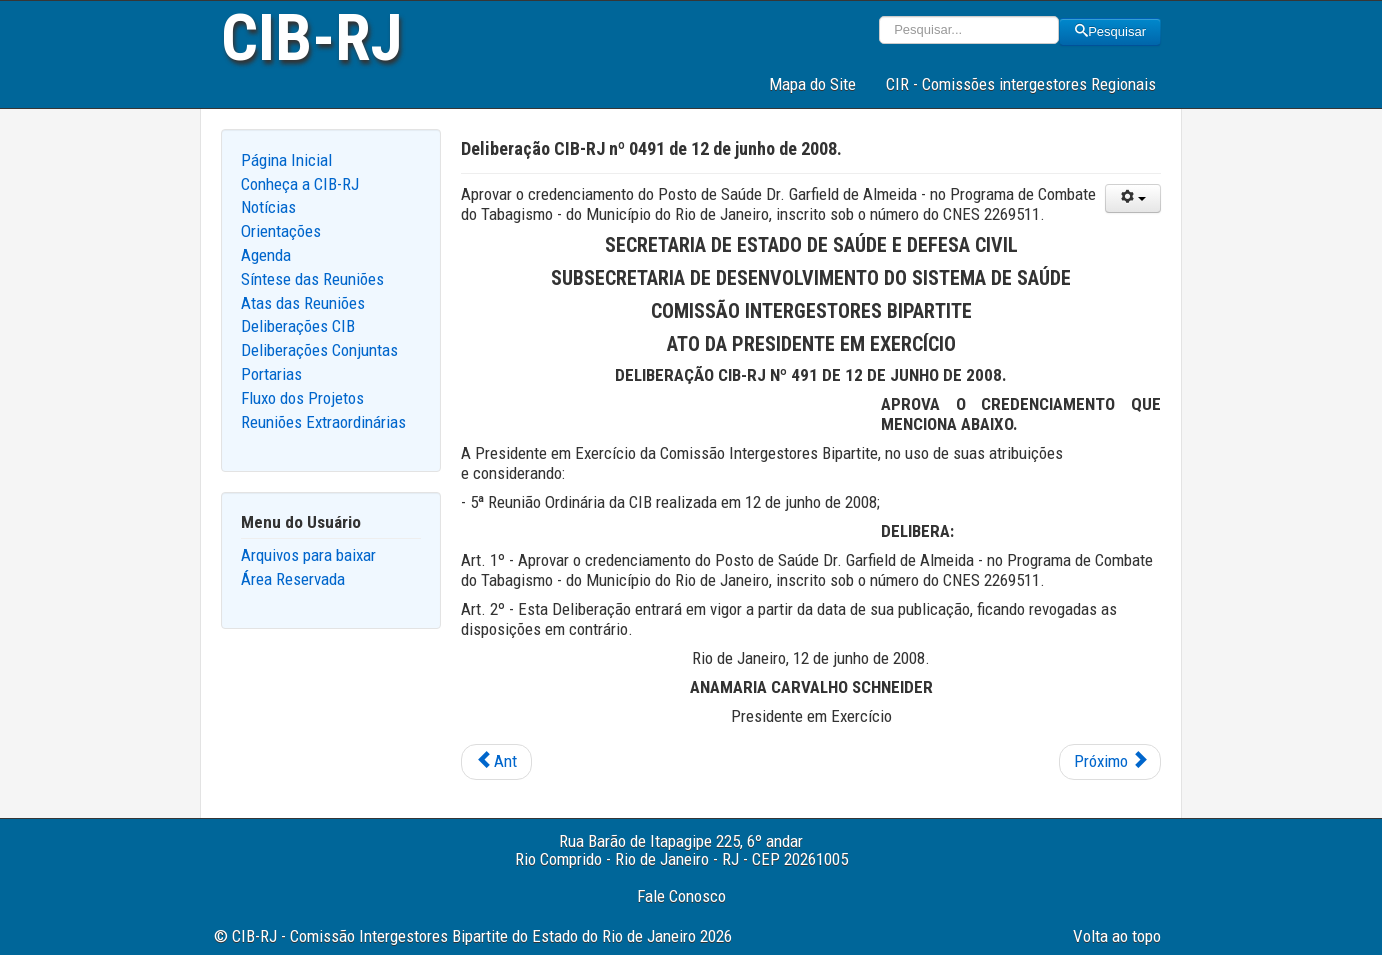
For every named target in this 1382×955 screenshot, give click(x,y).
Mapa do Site (812, 84)
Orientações (281, 231)
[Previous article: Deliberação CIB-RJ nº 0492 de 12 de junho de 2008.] (496, 762)
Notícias (268, 207)
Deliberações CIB (298, 326)
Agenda (266, 255)
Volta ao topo (1117, 936)
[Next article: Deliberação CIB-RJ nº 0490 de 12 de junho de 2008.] (1110, 762)
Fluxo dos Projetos (302, 398)
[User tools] (1133, 198)
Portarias (271, 374)
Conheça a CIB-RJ (300, 184)
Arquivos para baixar (308, 555)
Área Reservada (293, 579)
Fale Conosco (681, 896)
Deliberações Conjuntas (319, 350)
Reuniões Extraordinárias (323, 422)
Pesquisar (1110, 31)
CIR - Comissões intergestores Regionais (1021, 84)
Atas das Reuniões (303, 303)
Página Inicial (286, 160)
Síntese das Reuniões (312, 279)
